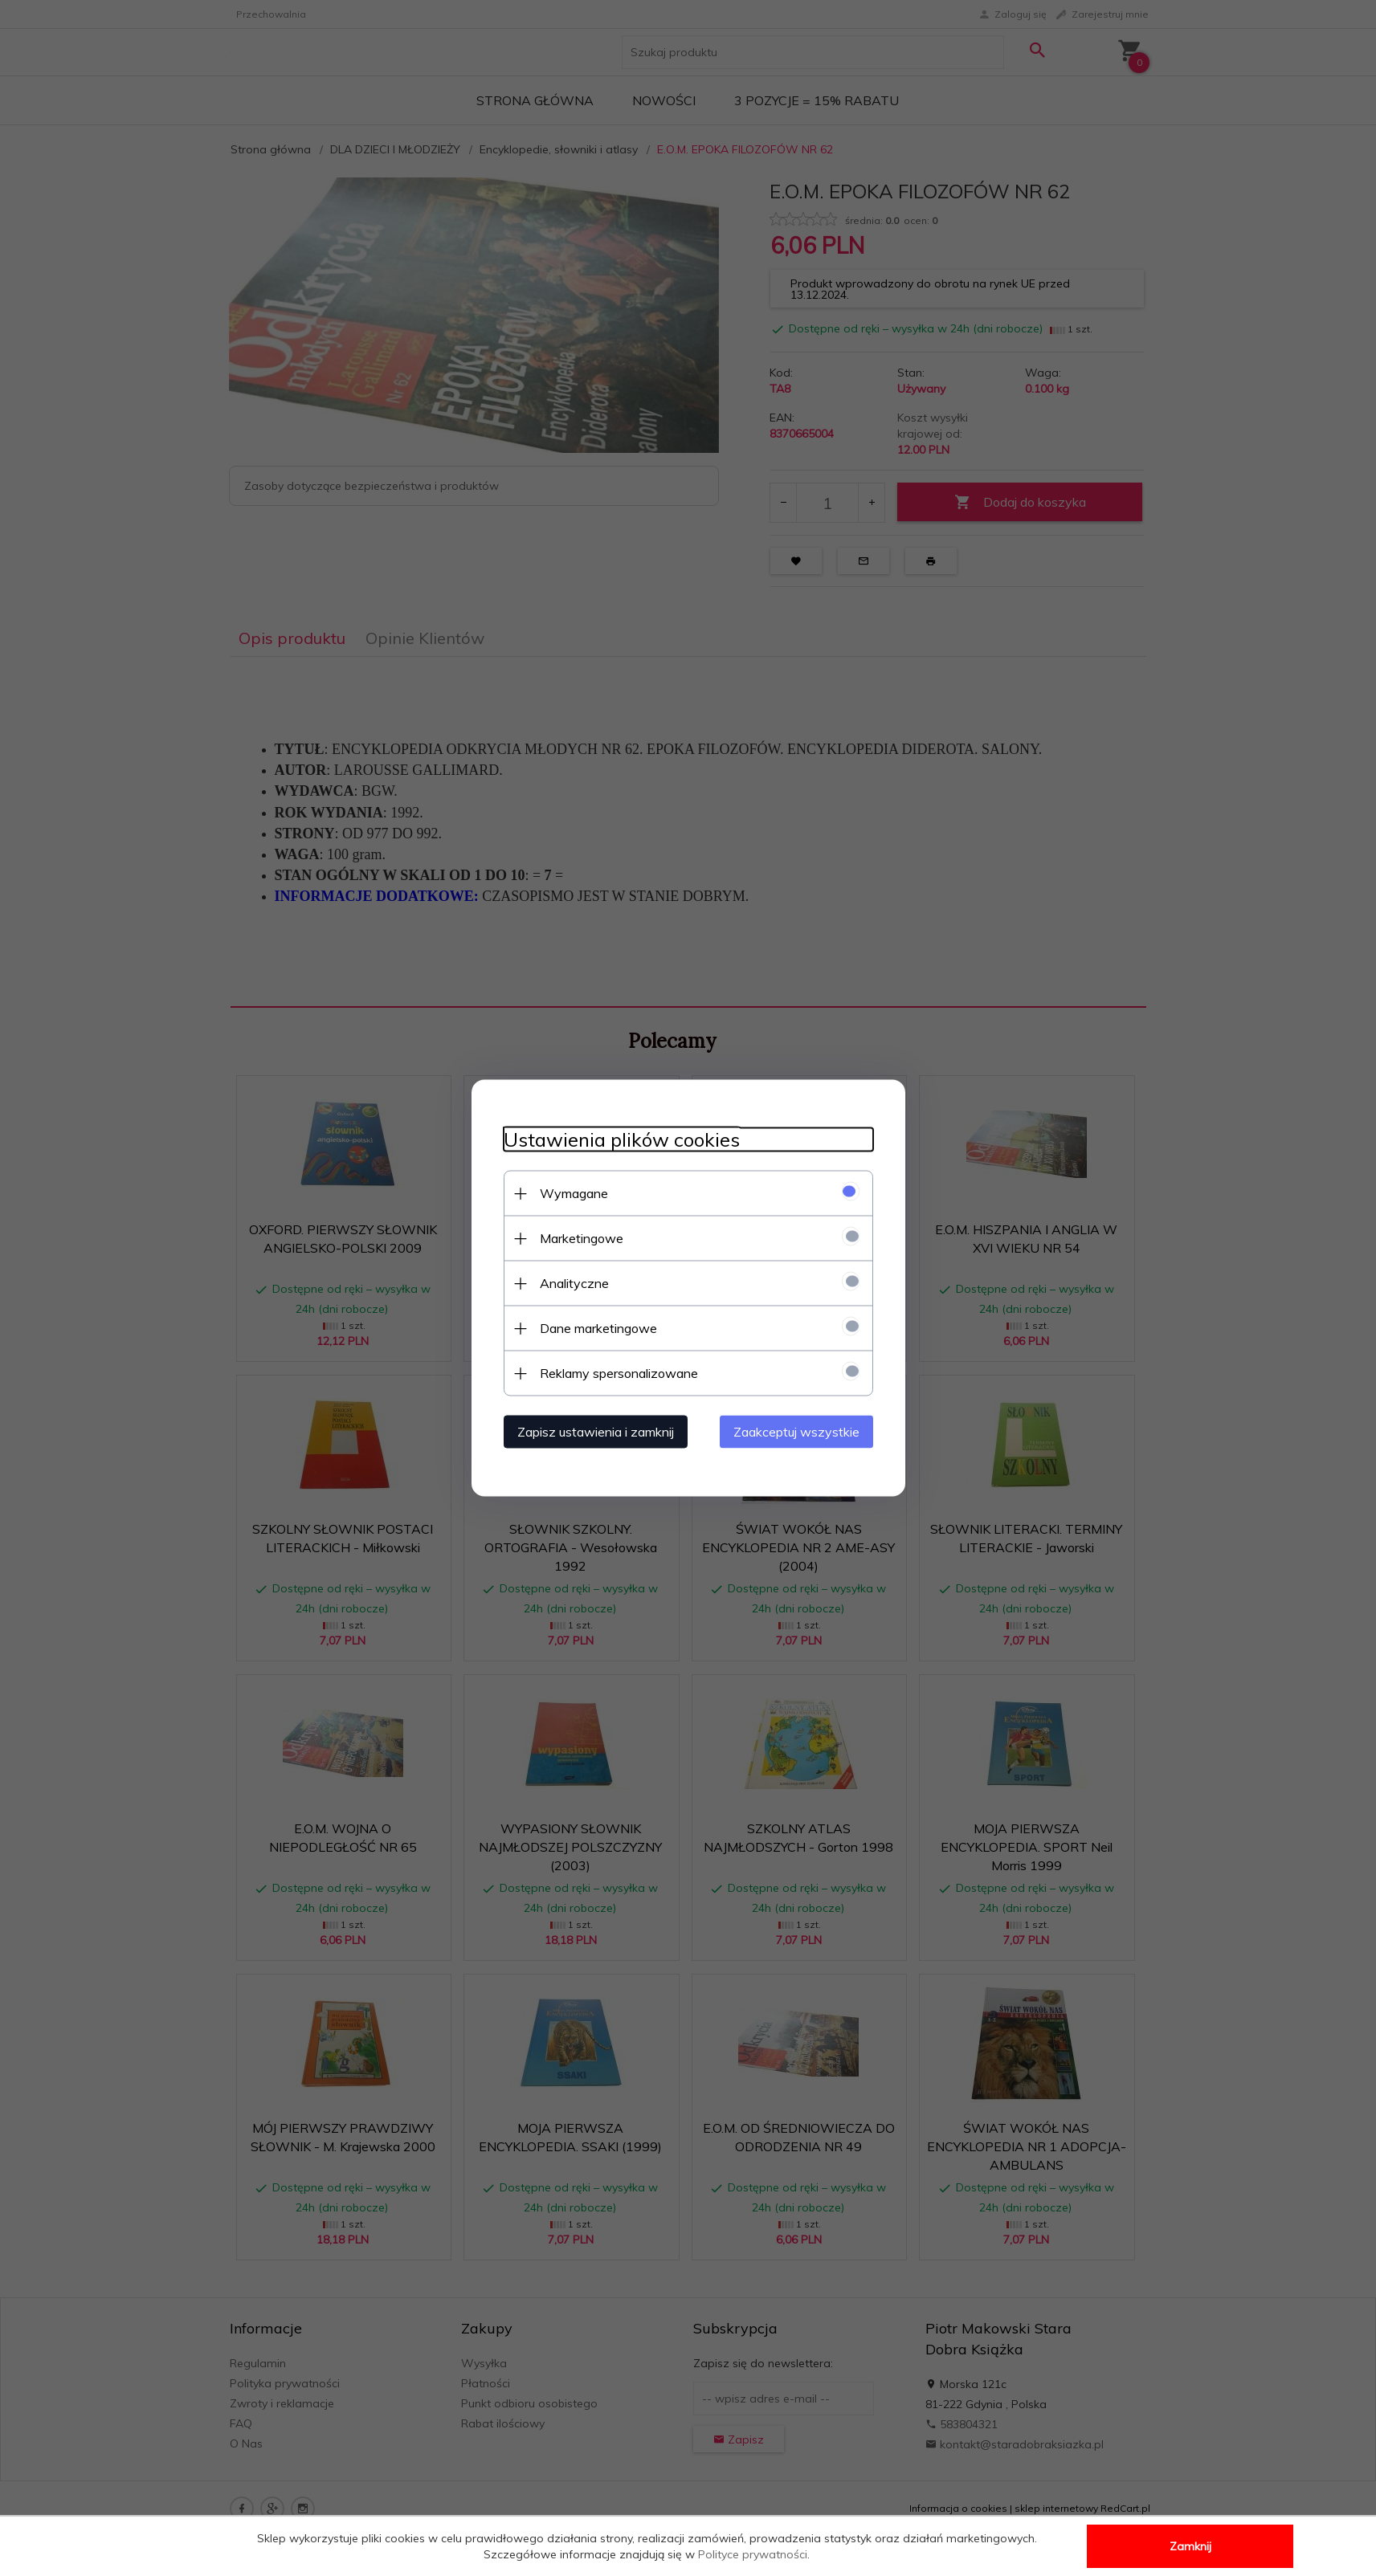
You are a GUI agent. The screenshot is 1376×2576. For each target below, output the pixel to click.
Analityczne (574, 1283)
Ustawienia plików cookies (622, 1139)
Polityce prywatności (752, 2554)
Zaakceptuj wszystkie (796, 1432)
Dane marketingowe (598, 1328)
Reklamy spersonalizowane (619, 1373)
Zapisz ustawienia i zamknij (595, 1432)
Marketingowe (581, 1238)
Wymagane (574, 1193)
